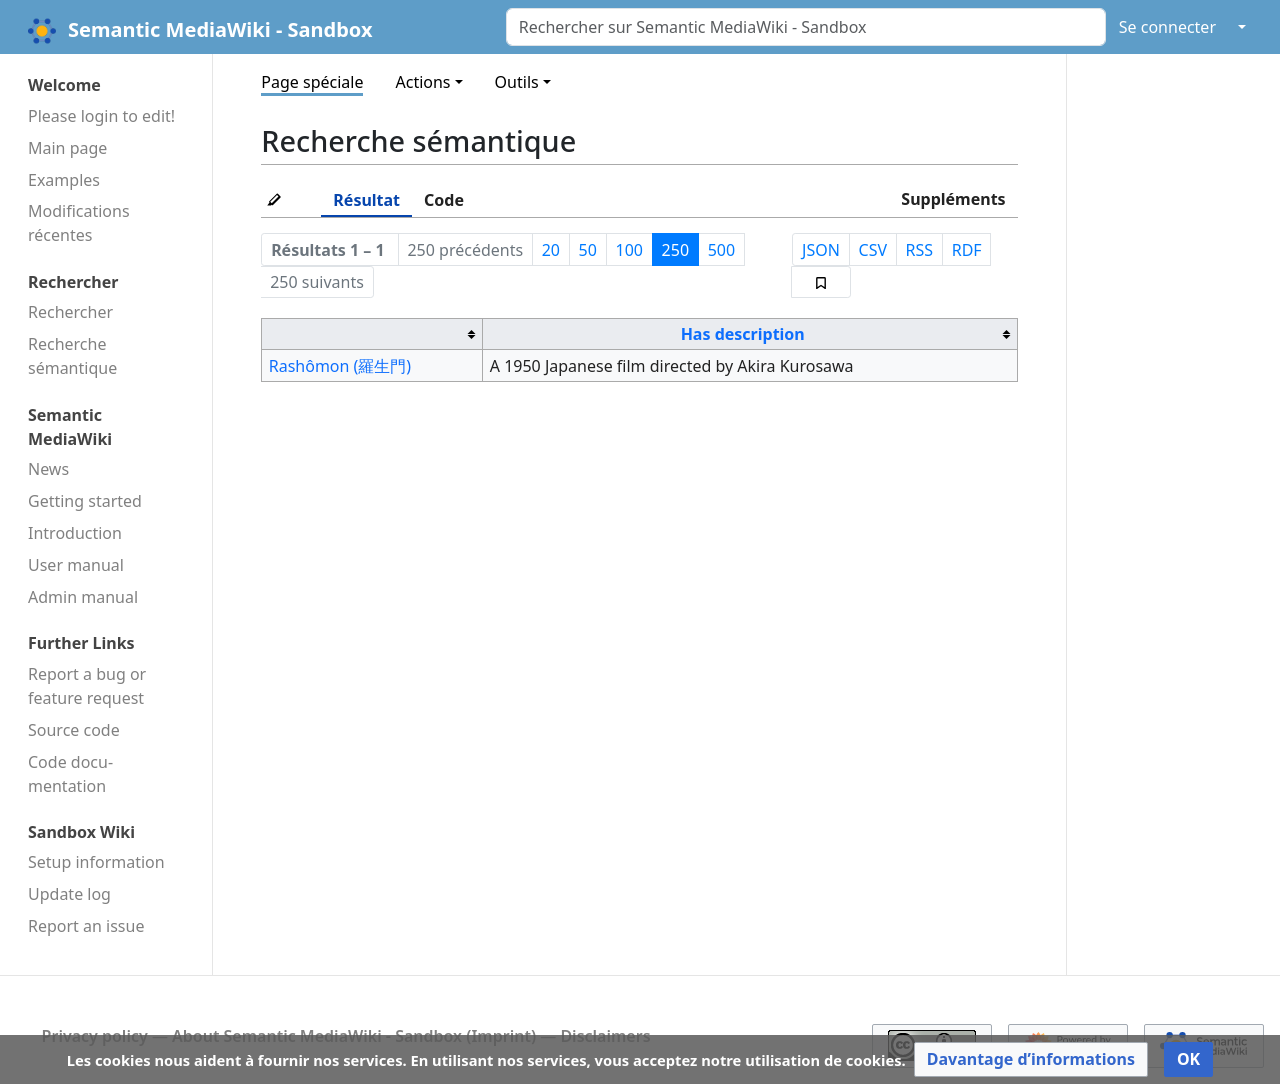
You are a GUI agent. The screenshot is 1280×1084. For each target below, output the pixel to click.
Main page (67, 148)
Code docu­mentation (70, 774)
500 (721, 250)
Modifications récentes (79, 223)
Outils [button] (517, 82)
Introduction (75, 533)
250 (675, 250)
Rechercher (70, 312)
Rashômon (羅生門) (340, 366)
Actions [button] (422, 82)
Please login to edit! (101, 116)
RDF (967, 250)
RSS (920, 250)
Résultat (366, 200)
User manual (76, 565)
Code (444, 200)
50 (588, 250)
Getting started (85, 501)
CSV (873, 250)
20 (551, 250)
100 (629, 250)
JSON (821, 250)
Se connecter (1167, 27)
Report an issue (86, 926)
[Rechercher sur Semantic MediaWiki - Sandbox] (806, 27)
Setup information (96, 862)
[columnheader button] (372, 334)
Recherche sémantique (72, 356)
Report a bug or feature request (87, 686)
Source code (74, 730)
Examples (64, 180)
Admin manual (83, 597)
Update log (69, 894)
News (48, 469)
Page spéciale (312, 82)
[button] (1031, 1059)
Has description (743, 334)
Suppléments (953, 199)
